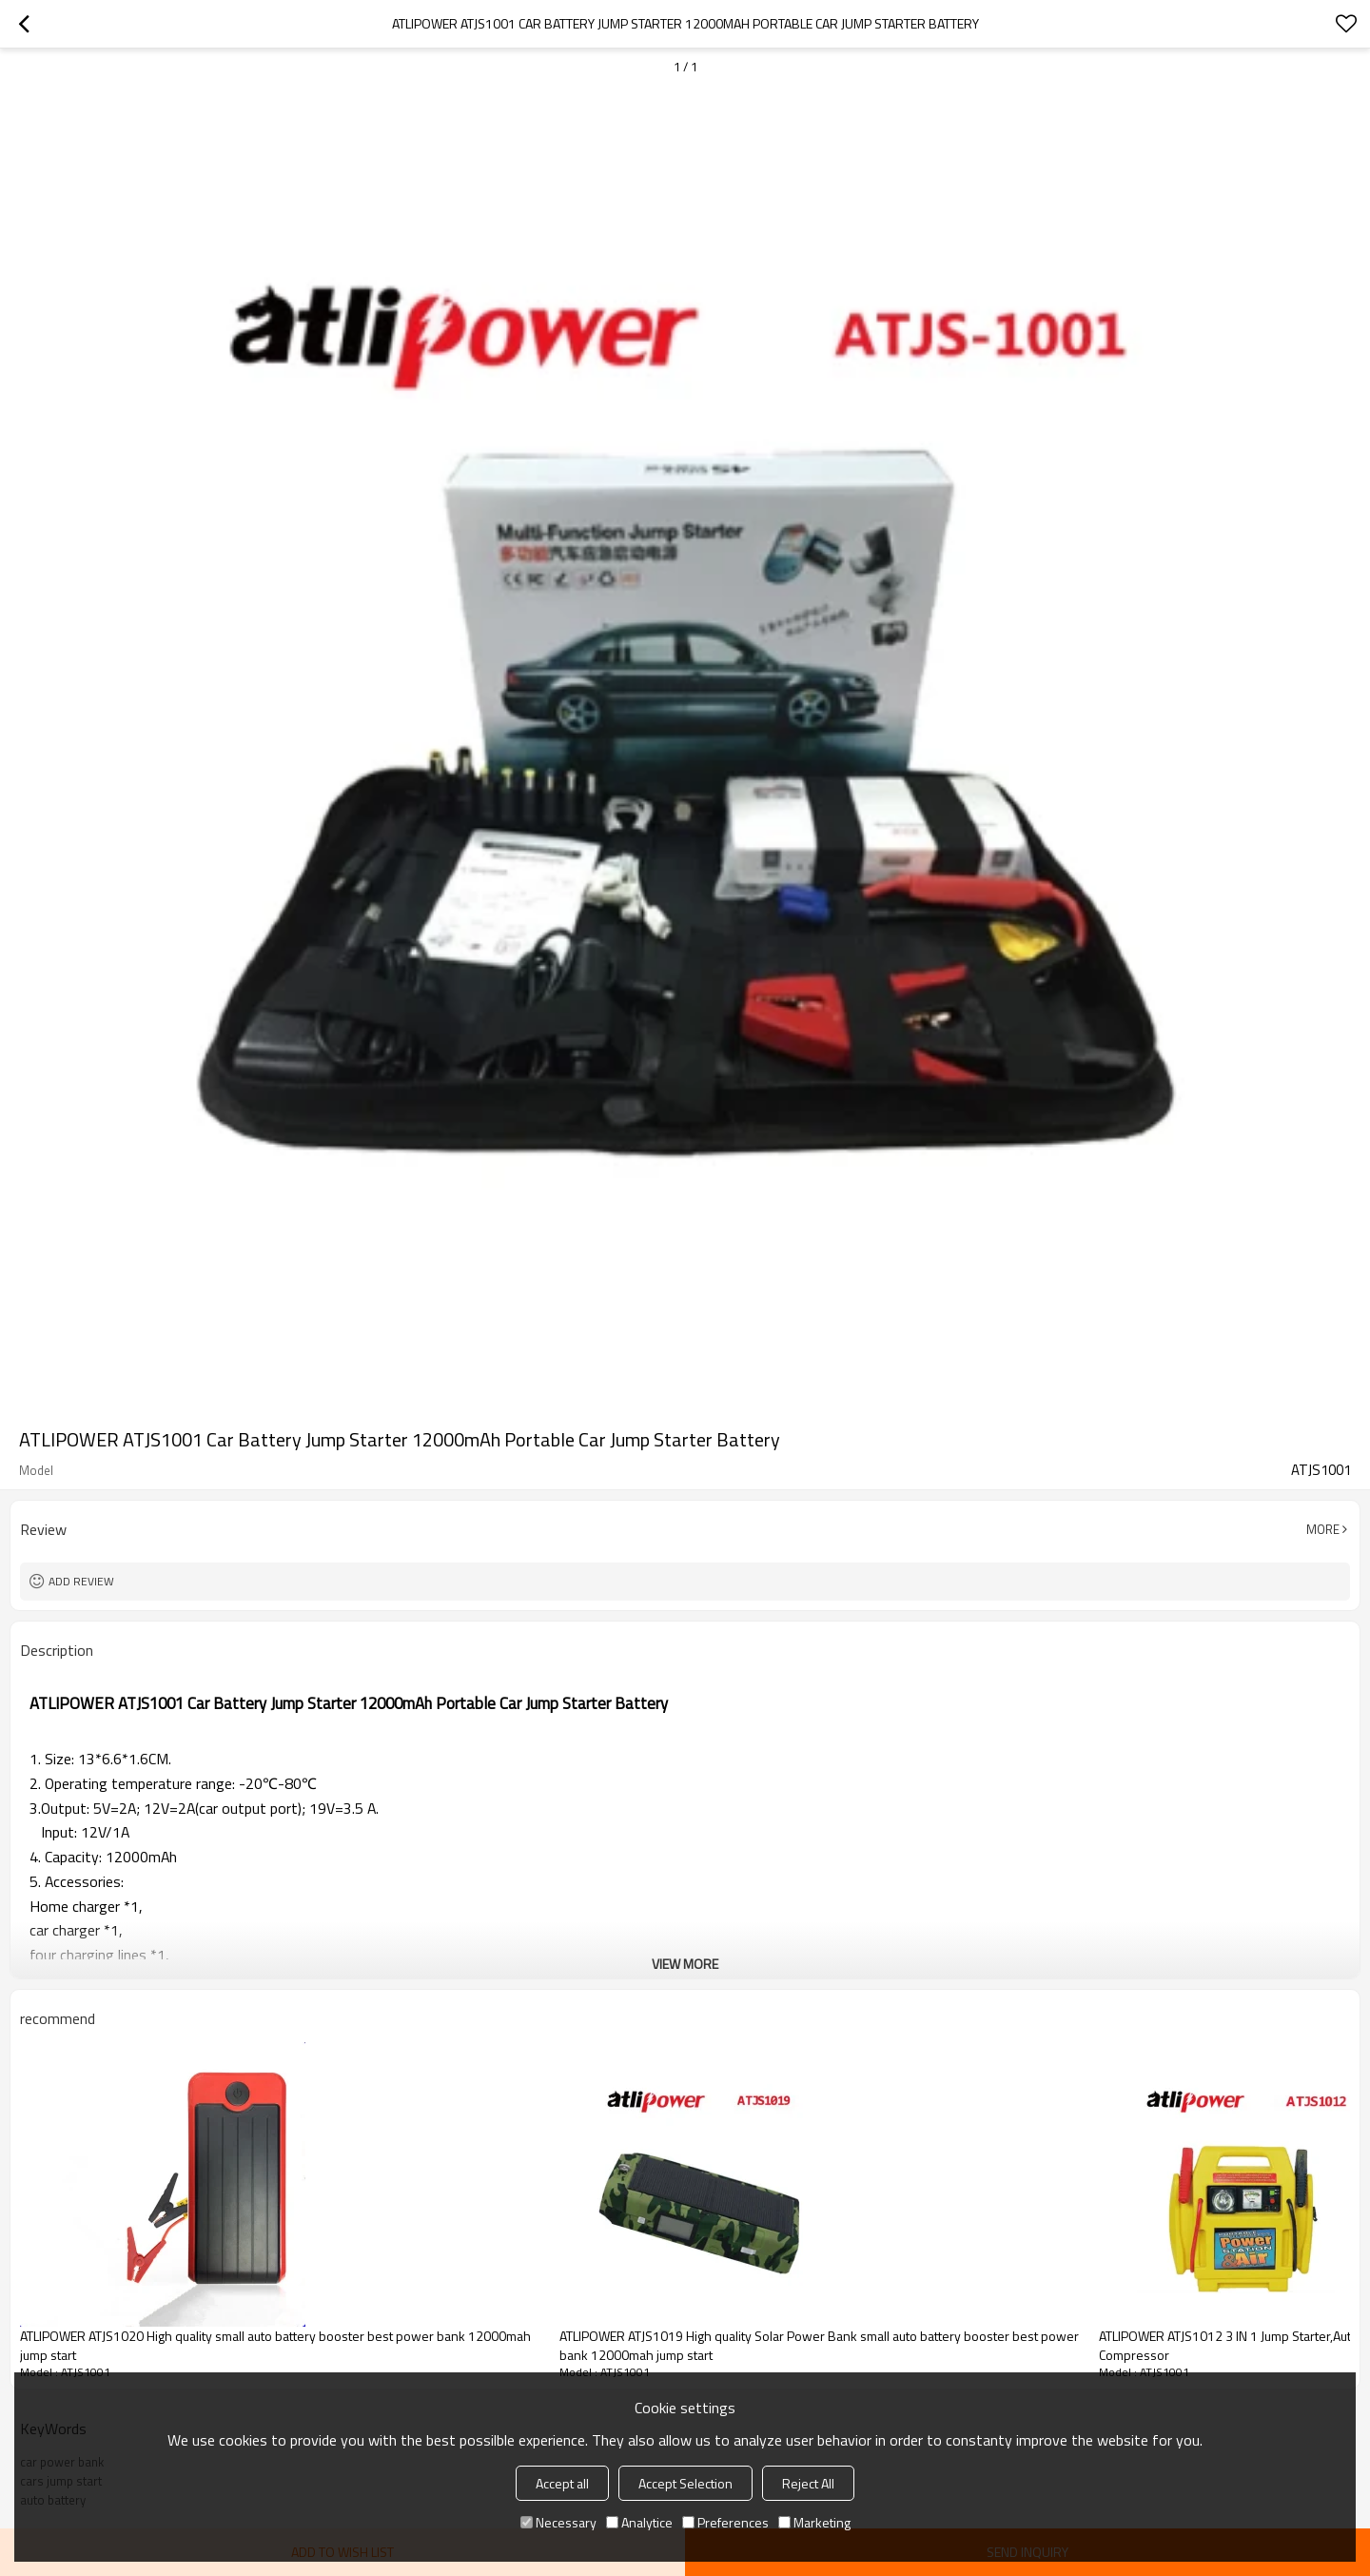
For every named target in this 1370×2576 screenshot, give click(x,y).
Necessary (558, 2522)
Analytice (639, 2522)
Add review (81, 1581)
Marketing (814, 2522)
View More (685, 1964)
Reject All (808, 2483)
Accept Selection (685, 2483)
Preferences (725, 2522)
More (1323, 1529)
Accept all (562, 2483)
